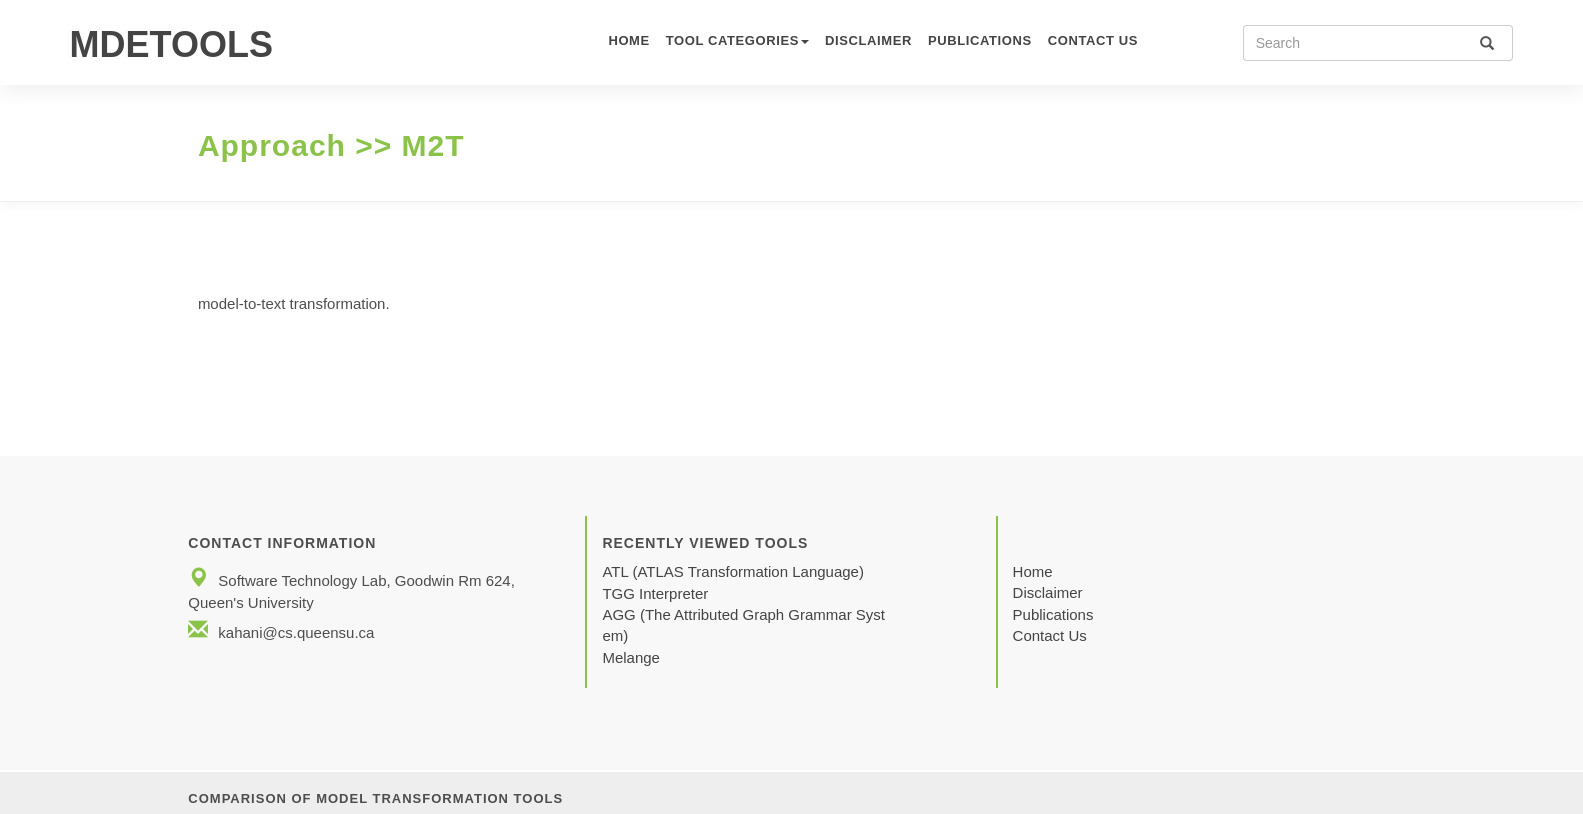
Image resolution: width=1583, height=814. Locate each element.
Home (1033, 571)
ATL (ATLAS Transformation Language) (733, 571)
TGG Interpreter (657, 593)
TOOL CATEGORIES (737, 40)
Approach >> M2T (331, 145)
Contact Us (1050, 635)
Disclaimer (868, 40)
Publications (980, 40)
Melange (631, 657)
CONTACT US (1093, 40)
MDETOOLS (171, 44)
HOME (628, 40)
